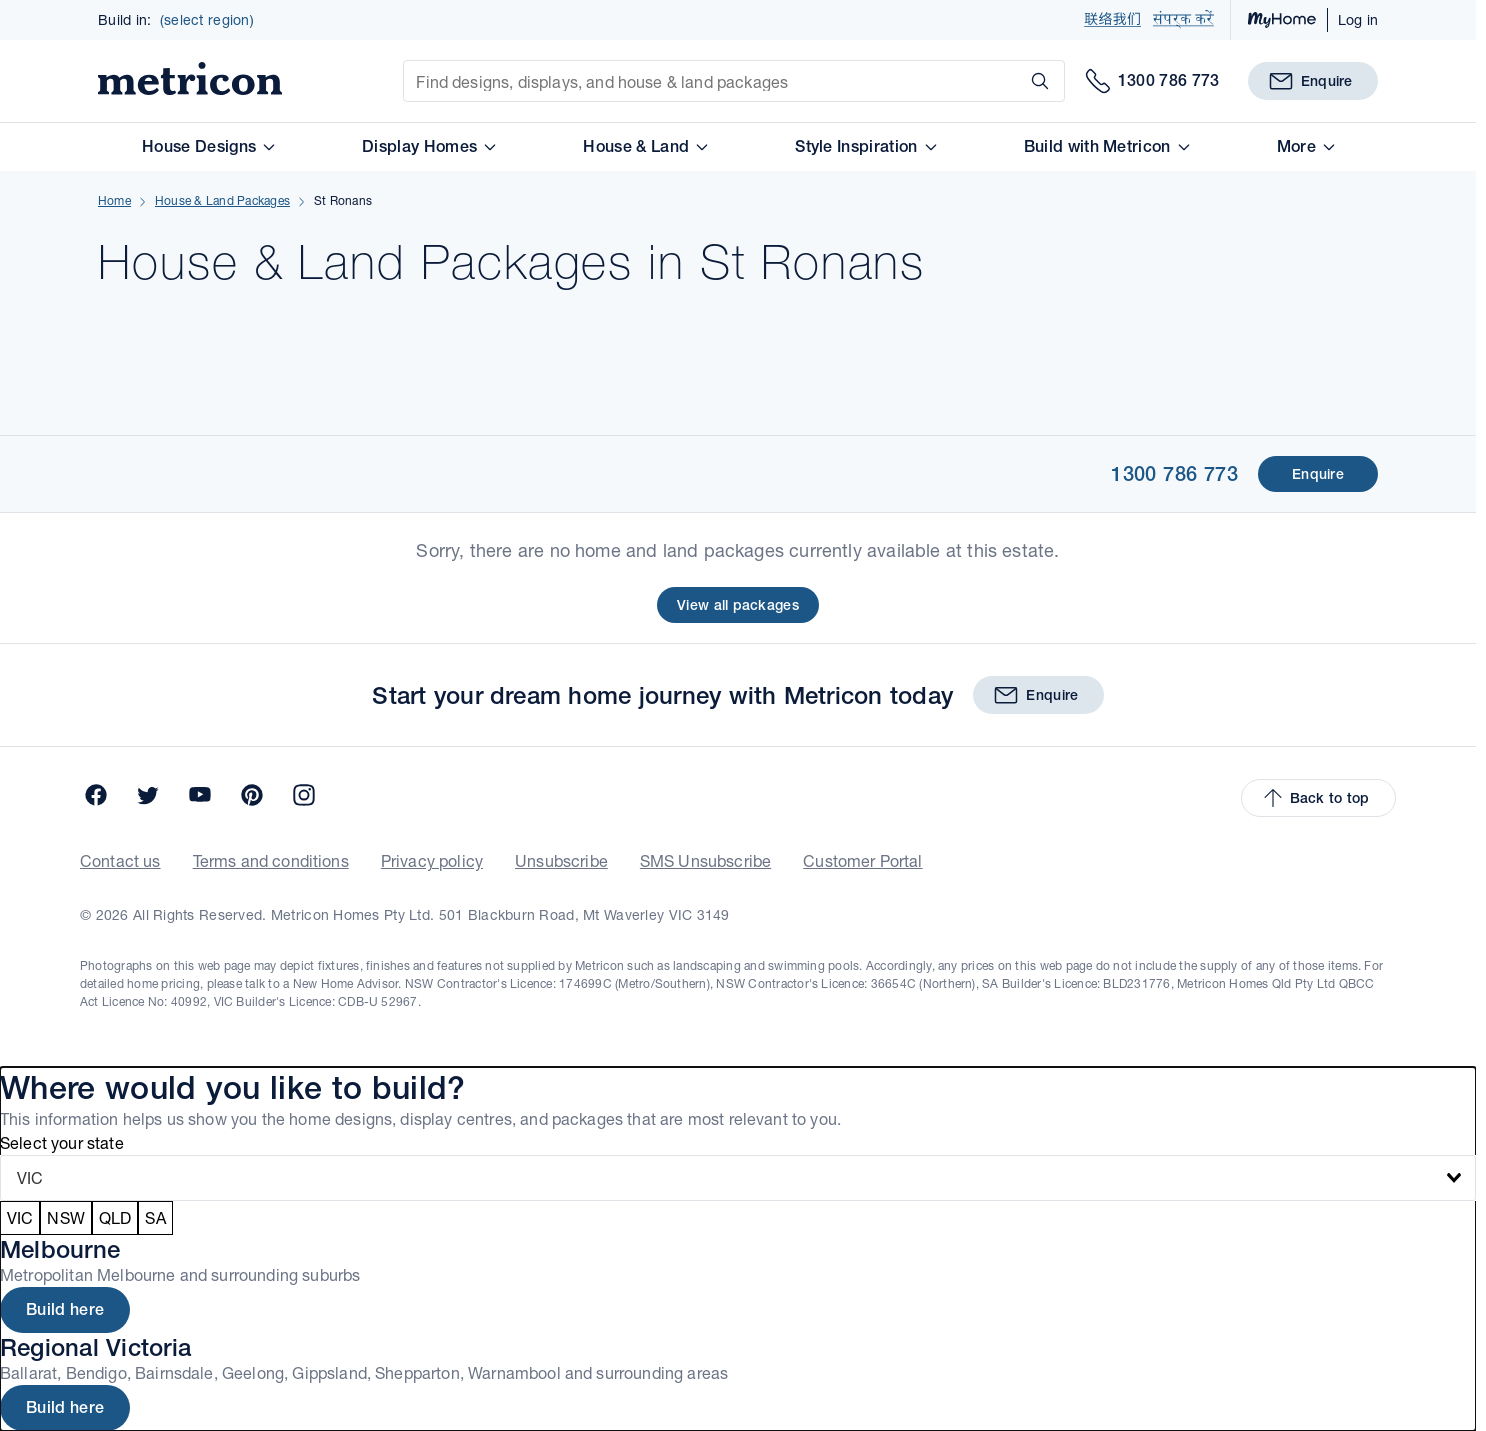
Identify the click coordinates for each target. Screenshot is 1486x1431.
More (1305, 146)
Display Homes (428, 146)
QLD (115, 1217)
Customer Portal (862, 860)
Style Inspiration (865, 146)
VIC (20, 1217)
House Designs (208, 146)
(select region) (207, 20)
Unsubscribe (561, 860)
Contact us (120, 860)
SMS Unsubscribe (705, 860)
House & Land (645, 146)
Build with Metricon (1106, 146)
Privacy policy (432, 860)
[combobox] (738, 1178)
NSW (65, 1217)
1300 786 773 (1174, 473)
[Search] (1036, 81)
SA (155, 1217)
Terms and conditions (271, 860)
